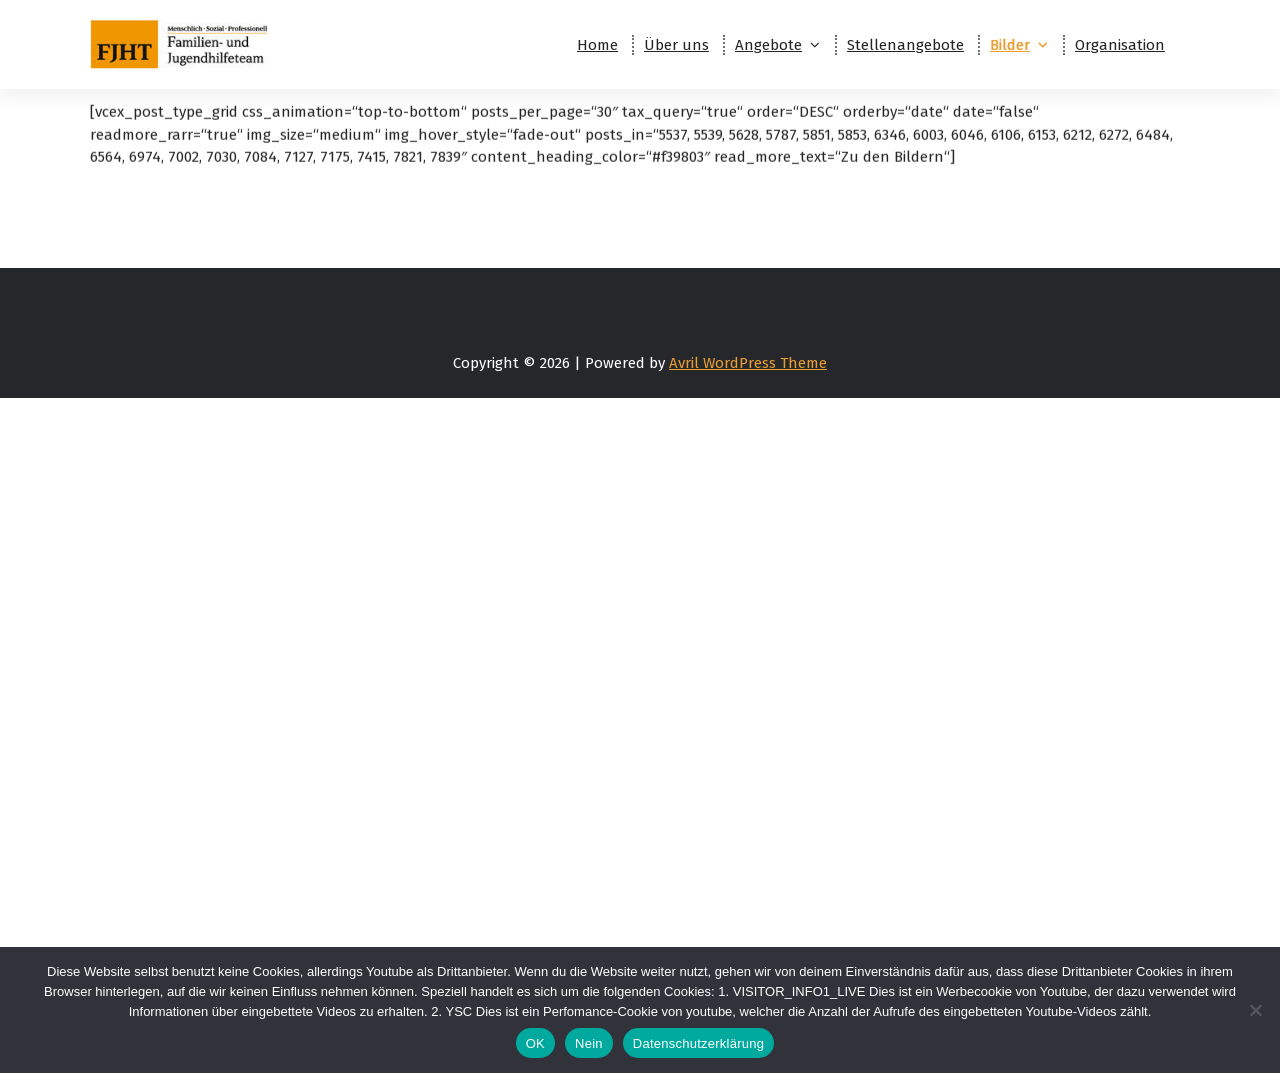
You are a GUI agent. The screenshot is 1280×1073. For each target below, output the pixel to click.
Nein (589, 1043)
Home (597, 45)
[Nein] (1255, 1010)
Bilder (1010, 45)
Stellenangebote (905, 45)
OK (535, 1043)
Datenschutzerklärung (698, 1043)
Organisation (1120, 45)
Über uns (676, 45)
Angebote (768, 45)
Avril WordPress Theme (748, 363)
